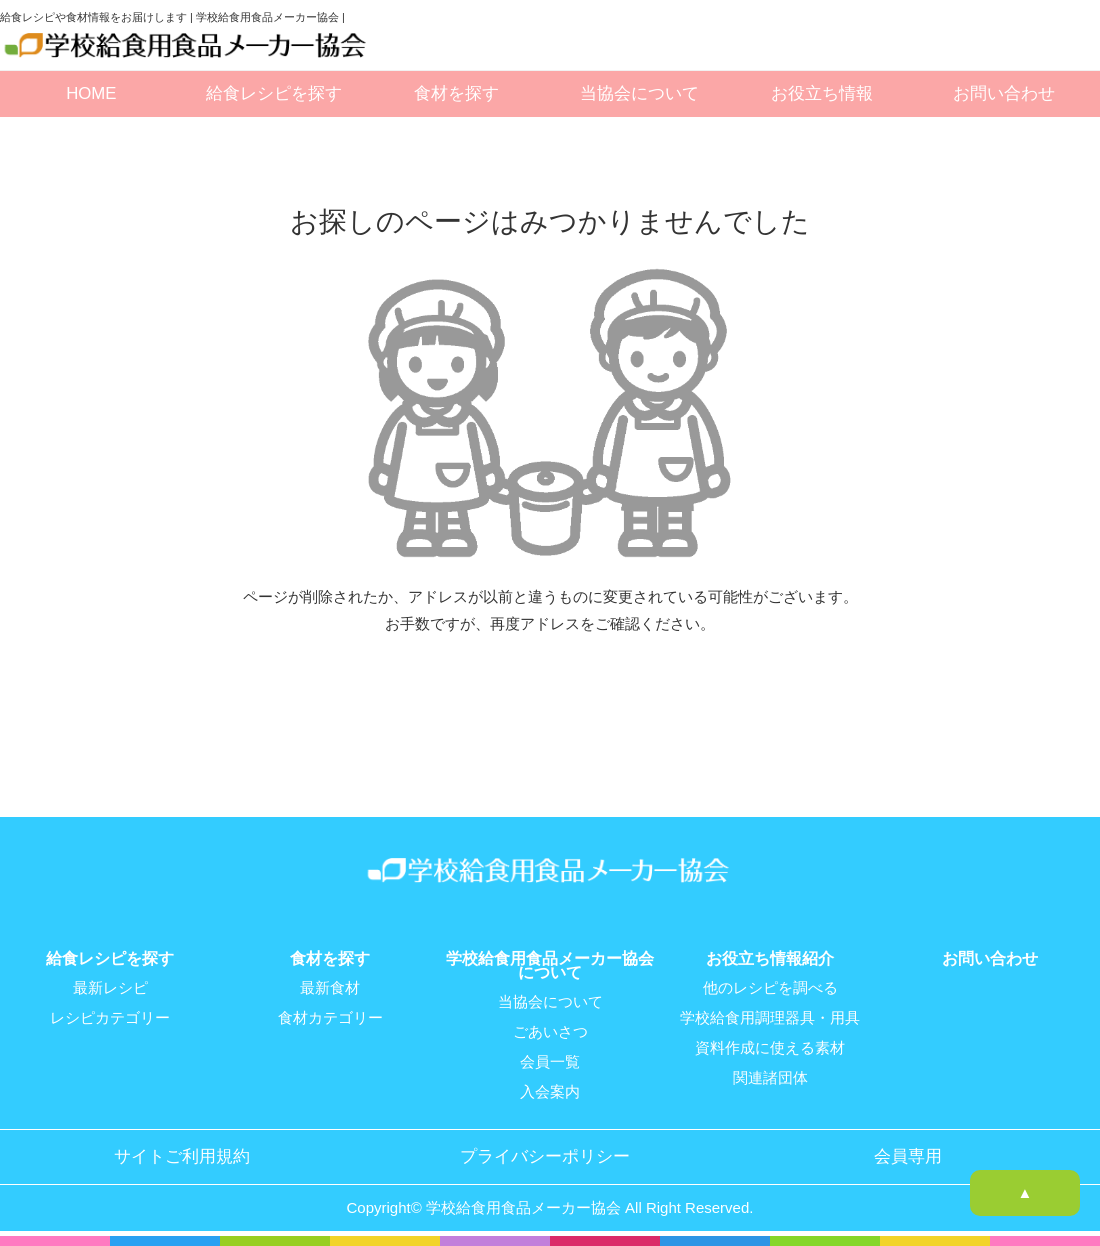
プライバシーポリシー (545, 1157)
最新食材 (330, 988)
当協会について (639, 93)
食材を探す (456, 93)
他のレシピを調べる (770, 988)
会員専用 (908, 1157)
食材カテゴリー (330, 1018)
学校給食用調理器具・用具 (770, 1018)
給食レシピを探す (274, 93)
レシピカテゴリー (110, 1018)
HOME (91, 93)
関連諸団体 (770, 1078)
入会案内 (550, 1092)
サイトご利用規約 (182, 1157)
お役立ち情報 (822, 93)
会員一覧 (550, 1062)
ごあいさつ (550, 1032)
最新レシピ (110, 988)
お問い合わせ (1004, 93)
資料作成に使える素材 (770, 1048)
